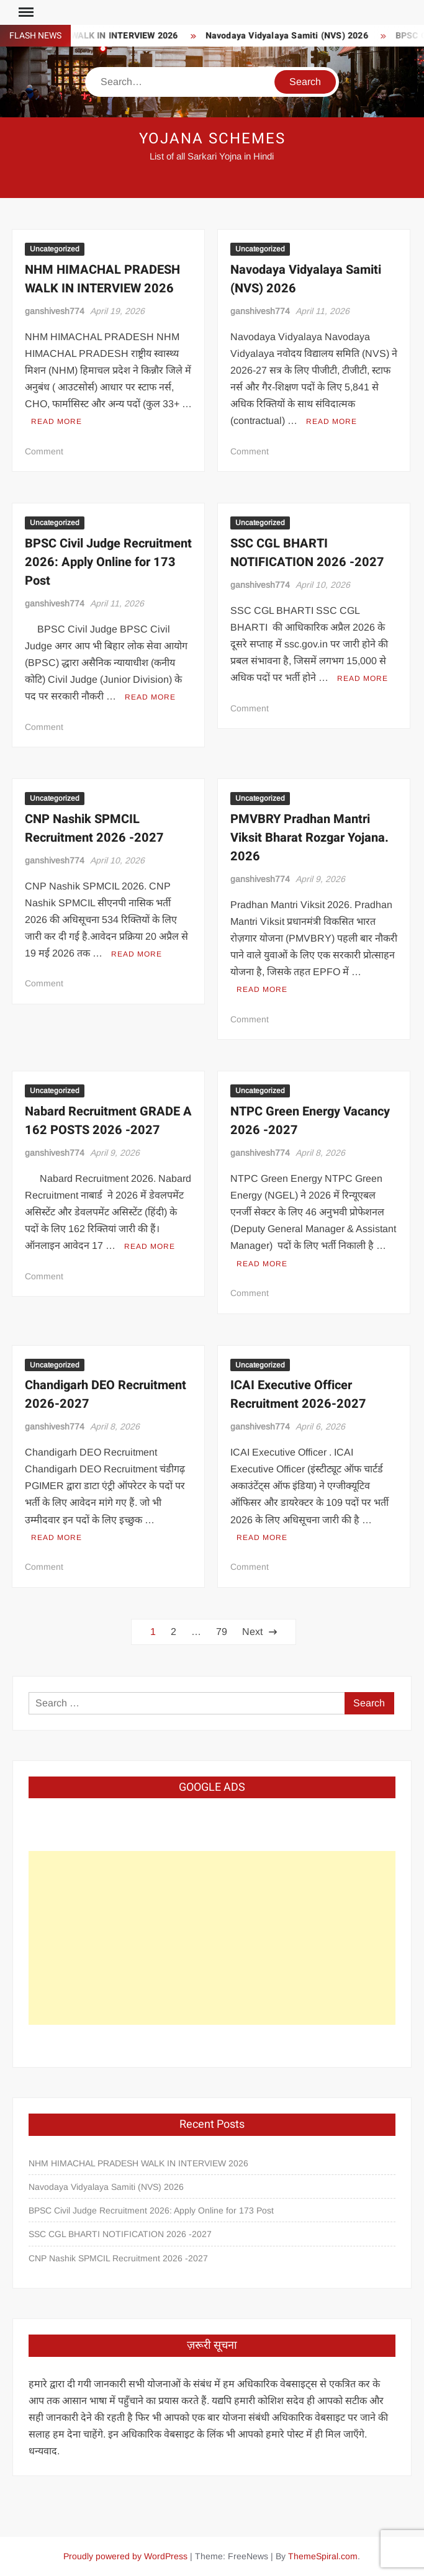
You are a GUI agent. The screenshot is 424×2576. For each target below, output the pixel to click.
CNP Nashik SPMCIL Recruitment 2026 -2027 (94, 828)
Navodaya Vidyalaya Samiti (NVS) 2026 (307, 35)
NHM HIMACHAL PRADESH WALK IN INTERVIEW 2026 (102, 279)
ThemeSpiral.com (323, 2556)
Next (252, 1631)
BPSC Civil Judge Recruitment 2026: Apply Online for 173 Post (108, 562)
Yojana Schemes (212, 139)
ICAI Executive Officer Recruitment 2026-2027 (298, 1394)
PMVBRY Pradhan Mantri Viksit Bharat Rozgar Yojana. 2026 (309, 837)
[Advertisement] (212, 1938)
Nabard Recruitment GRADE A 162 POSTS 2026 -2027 (108, 1120)
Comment (44, 451)
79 (221, 1631)
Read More (56, 421)
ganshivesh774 (54, 311)
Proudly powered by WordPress (125, 2556)
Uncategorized (54, 249)
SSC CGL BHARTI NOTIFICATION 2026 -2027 (307, 552)
